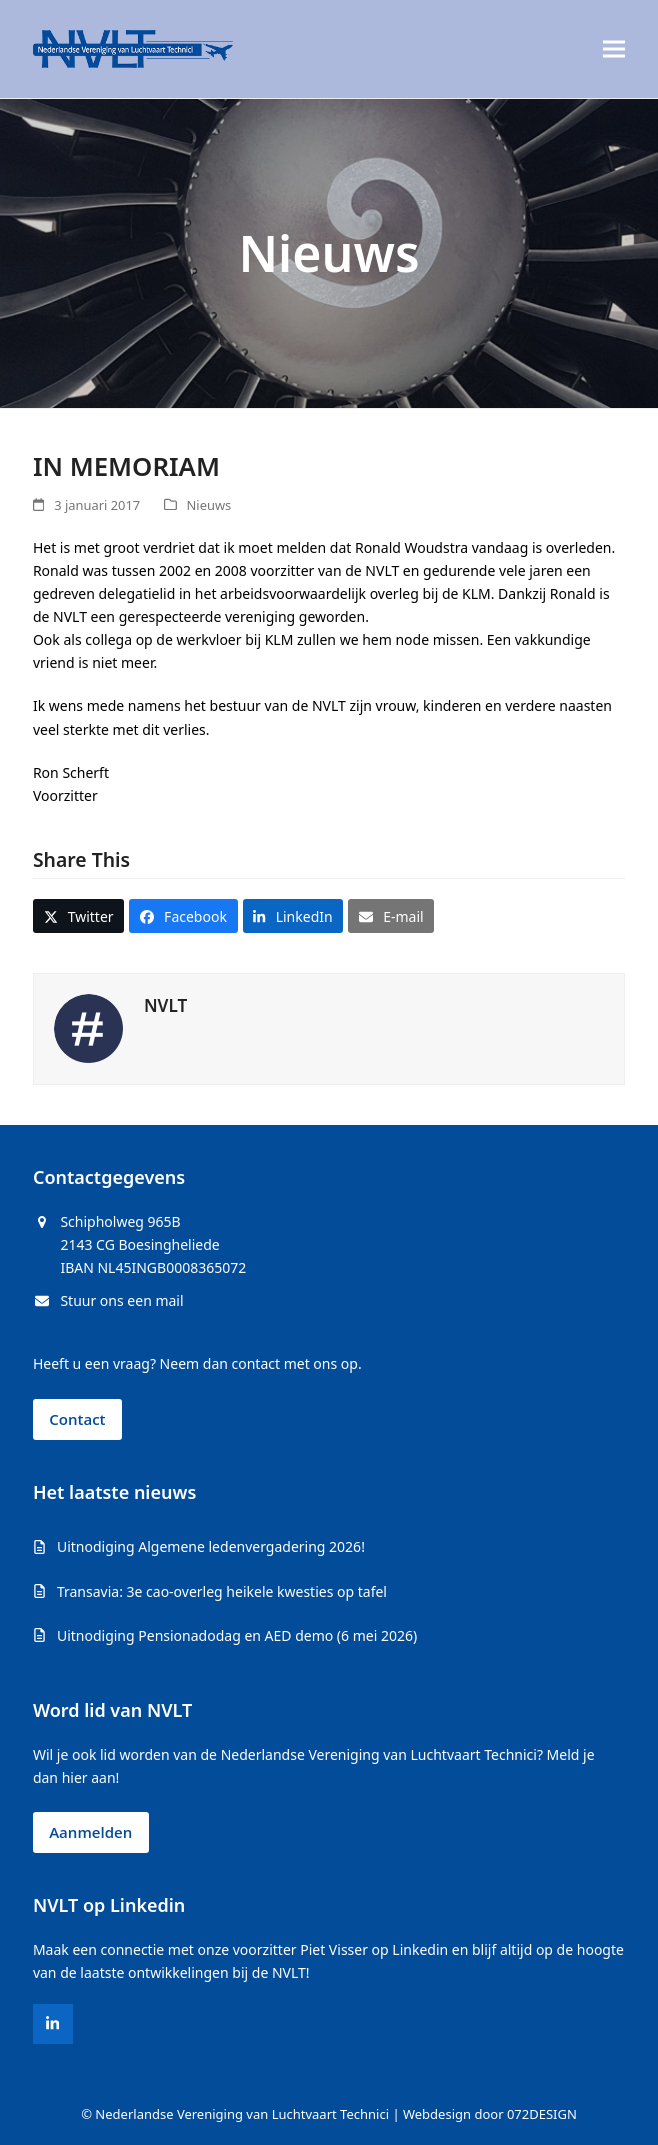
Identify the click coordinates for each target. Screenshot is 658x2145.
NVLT (165, 1005)
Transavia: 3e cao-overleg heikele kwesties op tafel (222, 1591)
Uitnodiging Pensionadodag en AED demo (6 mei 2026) (237, 1635)
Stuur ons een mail (121, 1300)
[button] (614, 49)
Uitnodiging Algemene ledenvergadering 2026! (211, 1546)
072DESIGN (542, 2114)
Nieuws (209, 505)
